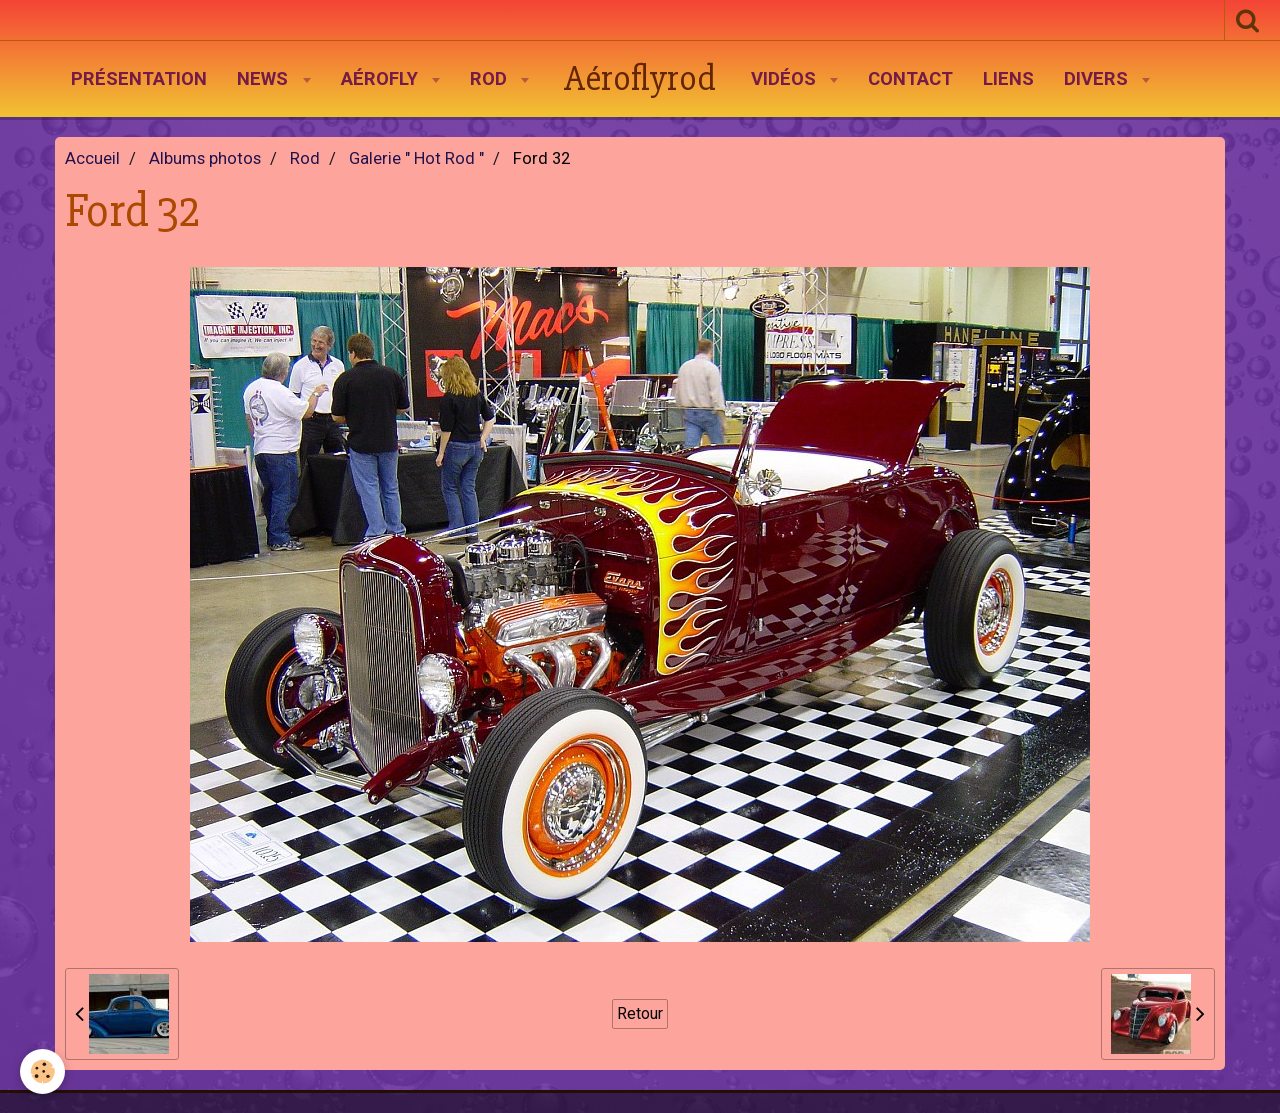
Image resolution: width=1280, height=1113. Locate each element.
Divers (1098, 79)
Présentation (139, 79)
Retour (640, 1013)
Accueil (92, 158)
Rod (491, 79)
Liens (1008, 79)
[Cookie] (42, 1071)
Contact (910, 79)
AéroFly (382, 79)
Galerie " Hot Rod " (416, 158)
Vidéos (786, 79)
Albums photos (205, 158)
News (265, 79)
